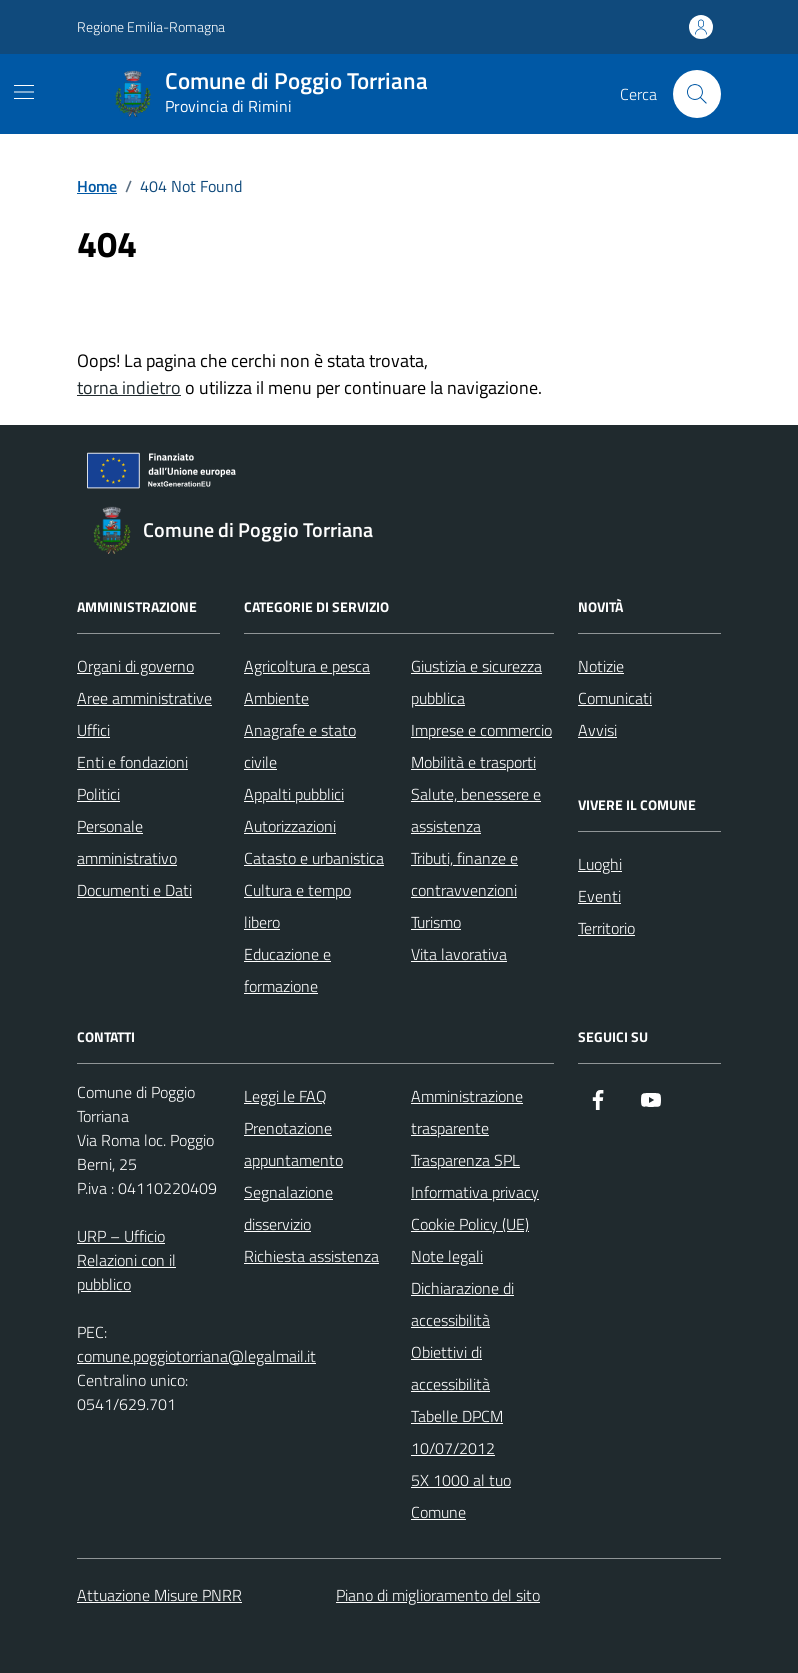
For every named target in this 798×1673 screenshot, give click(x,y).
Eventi (599, 896)
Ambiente (276, 698)
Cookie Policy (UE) (470, 1224)
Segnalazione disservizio (288, 1208)
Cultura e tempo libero (297, 906)
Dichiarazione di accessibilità (462, 1304)
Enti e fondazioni (132, 762)
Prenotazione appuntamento (293, 1144)
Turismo (436, 922)
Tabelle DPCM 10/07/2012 (457, 1432)
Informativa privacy (475, 1192)
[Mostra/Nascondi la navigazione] (24, 92)
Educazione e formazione (287, 970)
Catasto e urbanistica (314, 858)
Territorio (606, 928)
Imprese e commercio (481, 730)
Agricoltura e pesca (307, 666)
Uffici (93, 730)
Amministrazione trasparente (467, 1112)
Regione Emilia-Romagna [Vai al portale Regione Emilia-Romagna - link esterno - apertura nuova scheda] (151, 26)
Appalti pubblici (294, 794)
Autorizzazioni (290, 826)
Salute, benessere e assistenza (476, 810)
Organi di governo (135, 666)
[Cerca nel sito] (697, 94)
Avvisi (597, 730)
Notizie (601, 666)
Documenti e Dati (134, 890)
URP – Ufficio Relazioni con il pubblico (126, 1260)
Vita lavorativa (459, 954)
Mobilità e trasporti (473, 762)
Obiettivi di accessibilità (450, 1368)
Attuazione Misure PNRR (159, 1595)
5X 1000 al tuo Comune (461, 1496)
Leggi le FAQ (285, 1096)
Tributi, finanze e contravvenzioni (464, 874)
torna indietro (129, 387)
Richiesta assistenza (311, 1256)
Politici (98, 794)
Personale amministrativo (127, 842)
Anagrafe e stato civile (300, 746)
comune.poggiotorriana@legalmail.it (196, 1356)
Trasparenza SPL (465, 1160)
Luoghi (600, 864)
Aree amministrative (144, 698)
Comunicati (615, 698)
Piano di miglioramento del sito (438, 1595)
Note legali (447, 1256)
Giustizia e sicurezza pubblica (476, 682)
